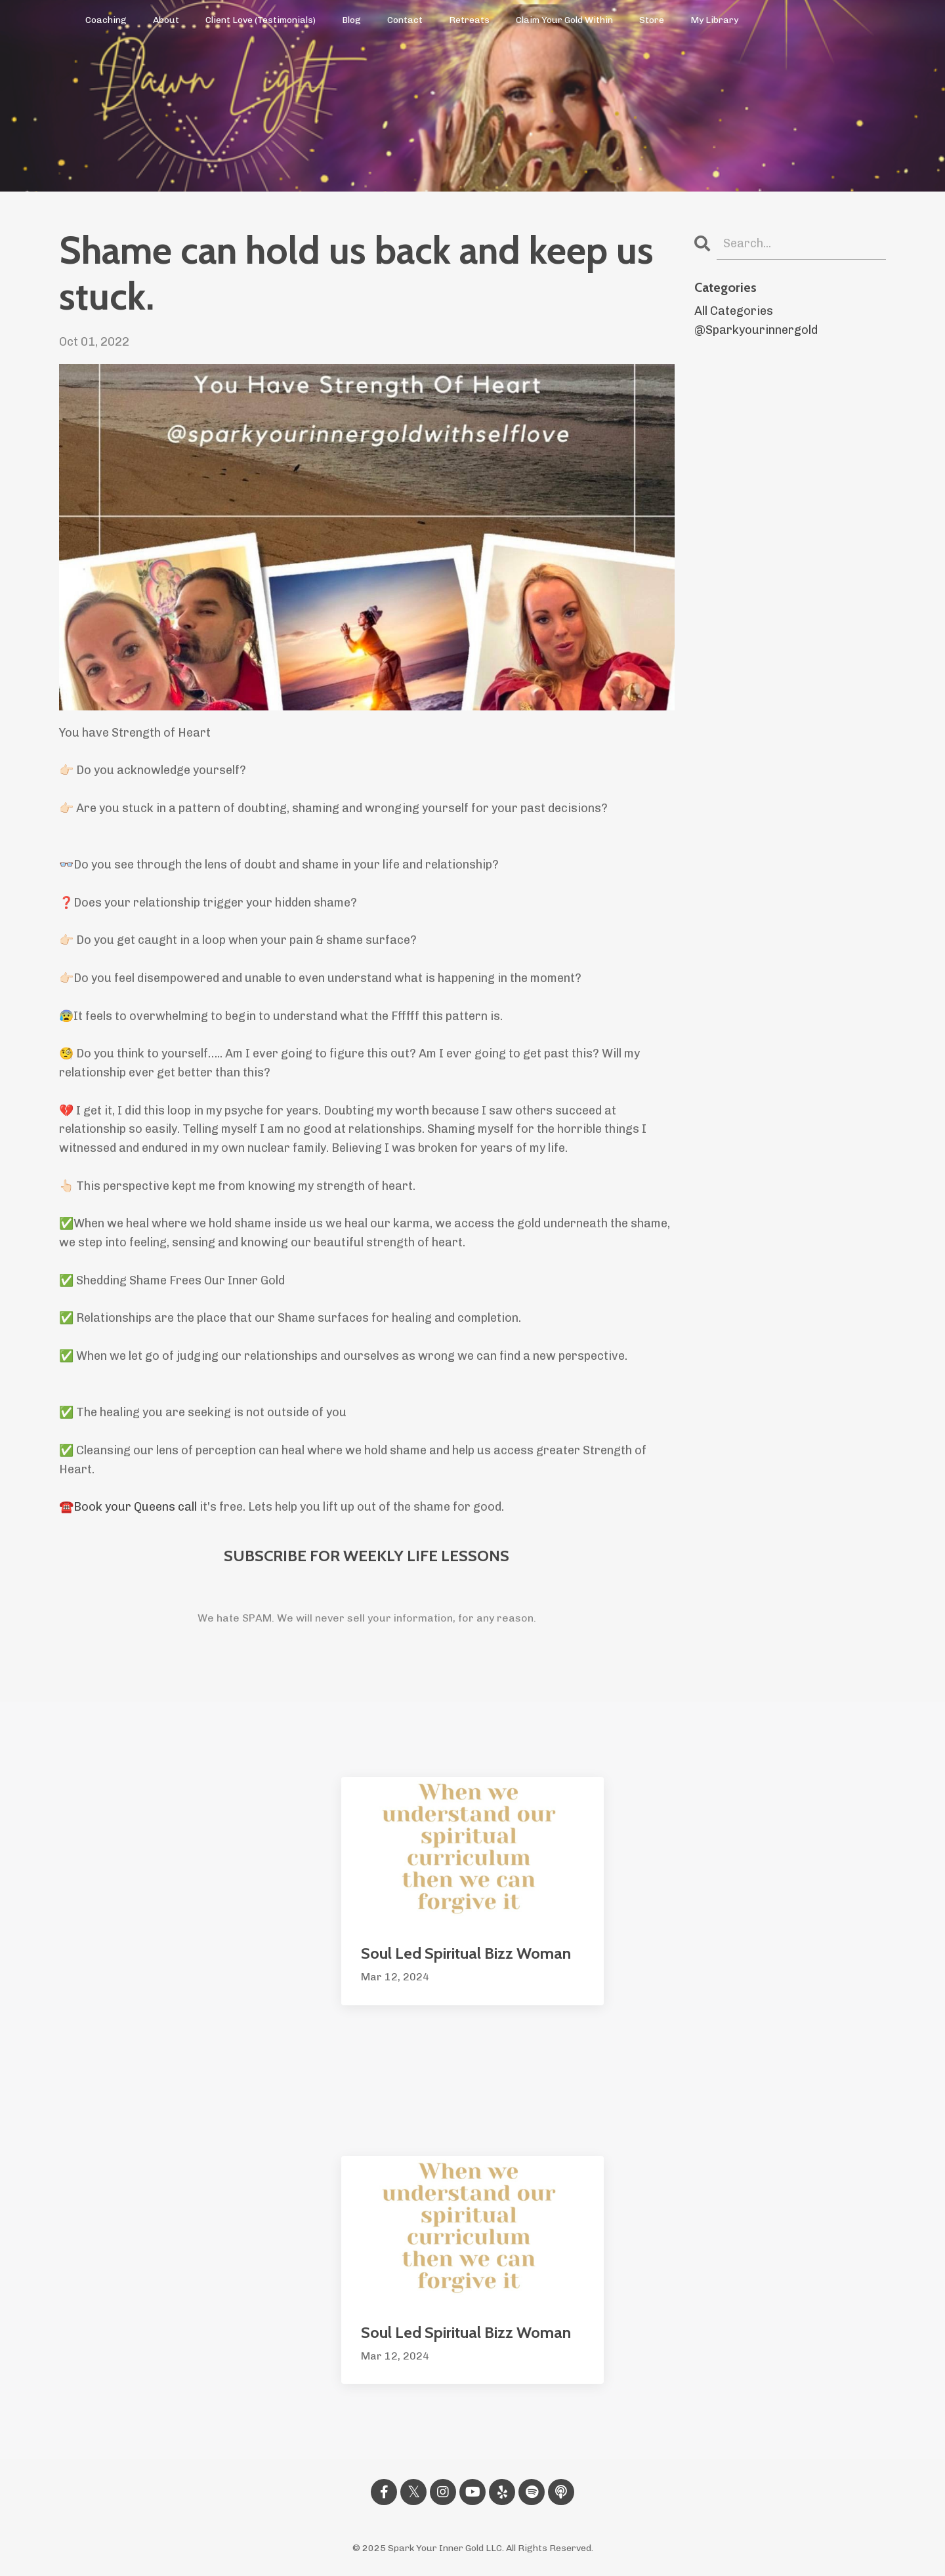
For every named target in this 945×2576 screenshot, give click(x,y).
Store (651, 20)
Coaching (106, 20)
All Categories (733, 311)
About (166, 20)
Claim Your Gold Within (564, 20)
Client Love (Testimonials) (260, 20)
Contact (405, 20)
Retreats (469, 20)
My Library (714, 20)
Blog (351, 20)
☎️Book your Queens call (128, 1507)
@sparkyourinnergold (756, 330)
